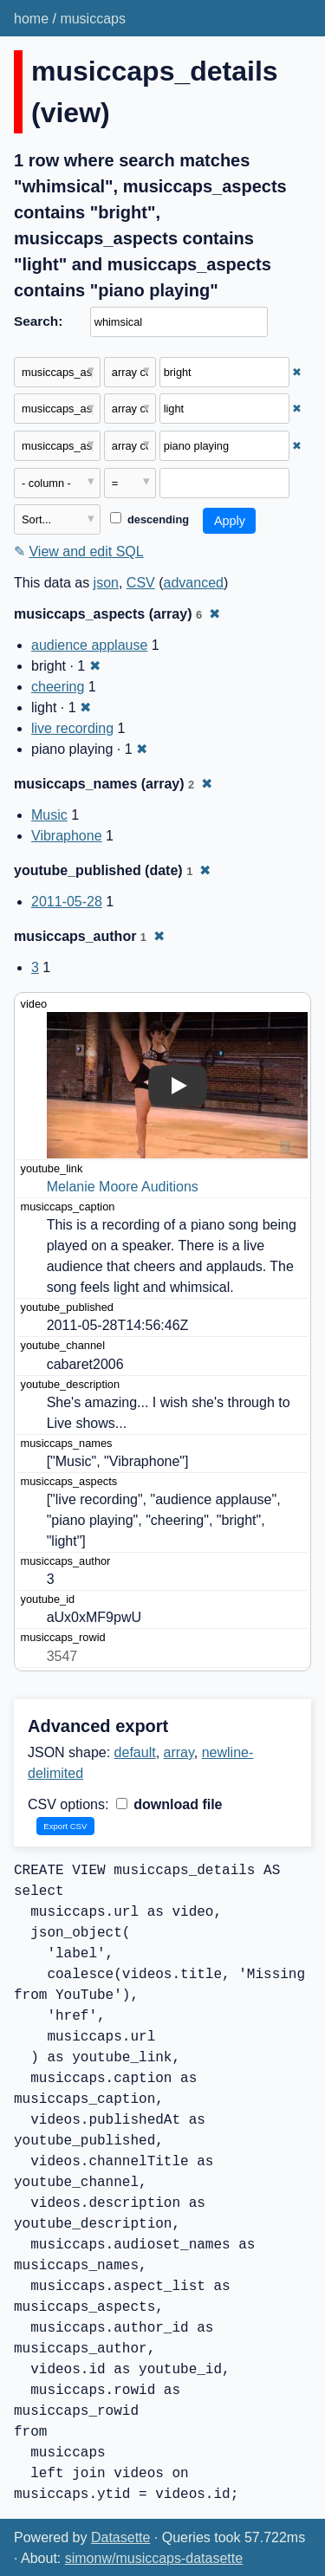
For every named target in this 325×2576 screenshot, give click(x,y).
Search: (38, 321)
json (106, 582)
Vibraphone (66, 835)
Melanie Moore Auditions (122, 1186)
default (135, 1752)
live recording (72, 728)
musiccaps (93, 18)
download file (169, 1804)
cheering (57, 686)
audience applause (89, 645)
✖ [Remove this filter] (297, 372)
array (179, 1752)
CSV (141, 582)
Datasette (120, 2537)
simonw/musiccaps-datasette (154, 2558)
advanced (194, 582)
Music (49, 815)
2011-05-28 (66, 901)
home (31, 18)
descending (149, 519)
